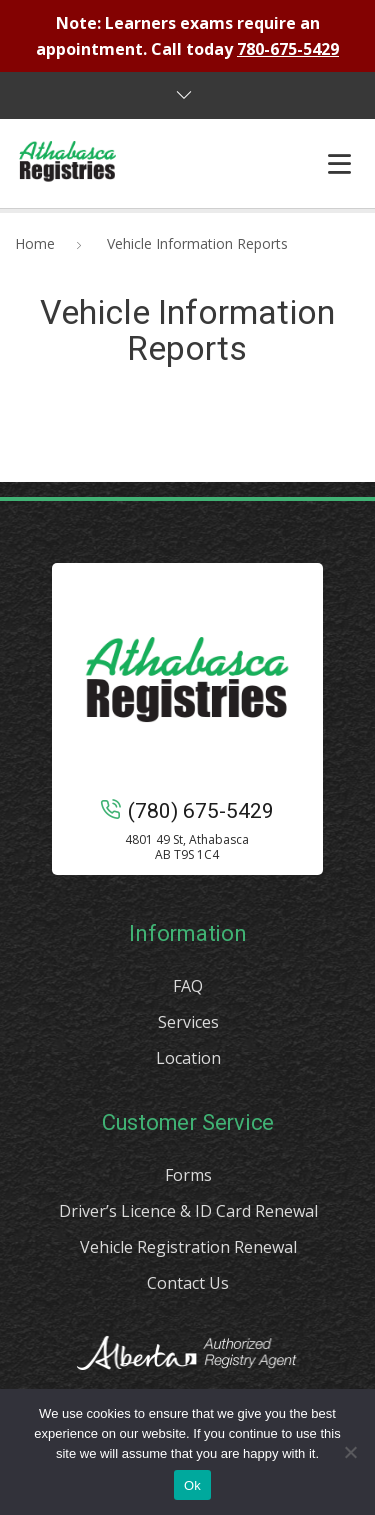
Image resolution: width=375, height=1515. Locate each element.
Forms (188, 1175)
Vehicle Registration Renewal (188, 1247)
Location (188, 1058)
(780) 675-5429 (187, 811)
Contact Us (188, 1283)
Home (35, 243)
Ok (192, 1485)
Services (188, 1022)
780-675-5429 (288, 49)
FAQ (188, 986)
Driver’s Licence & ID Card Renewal (188, 1211)
